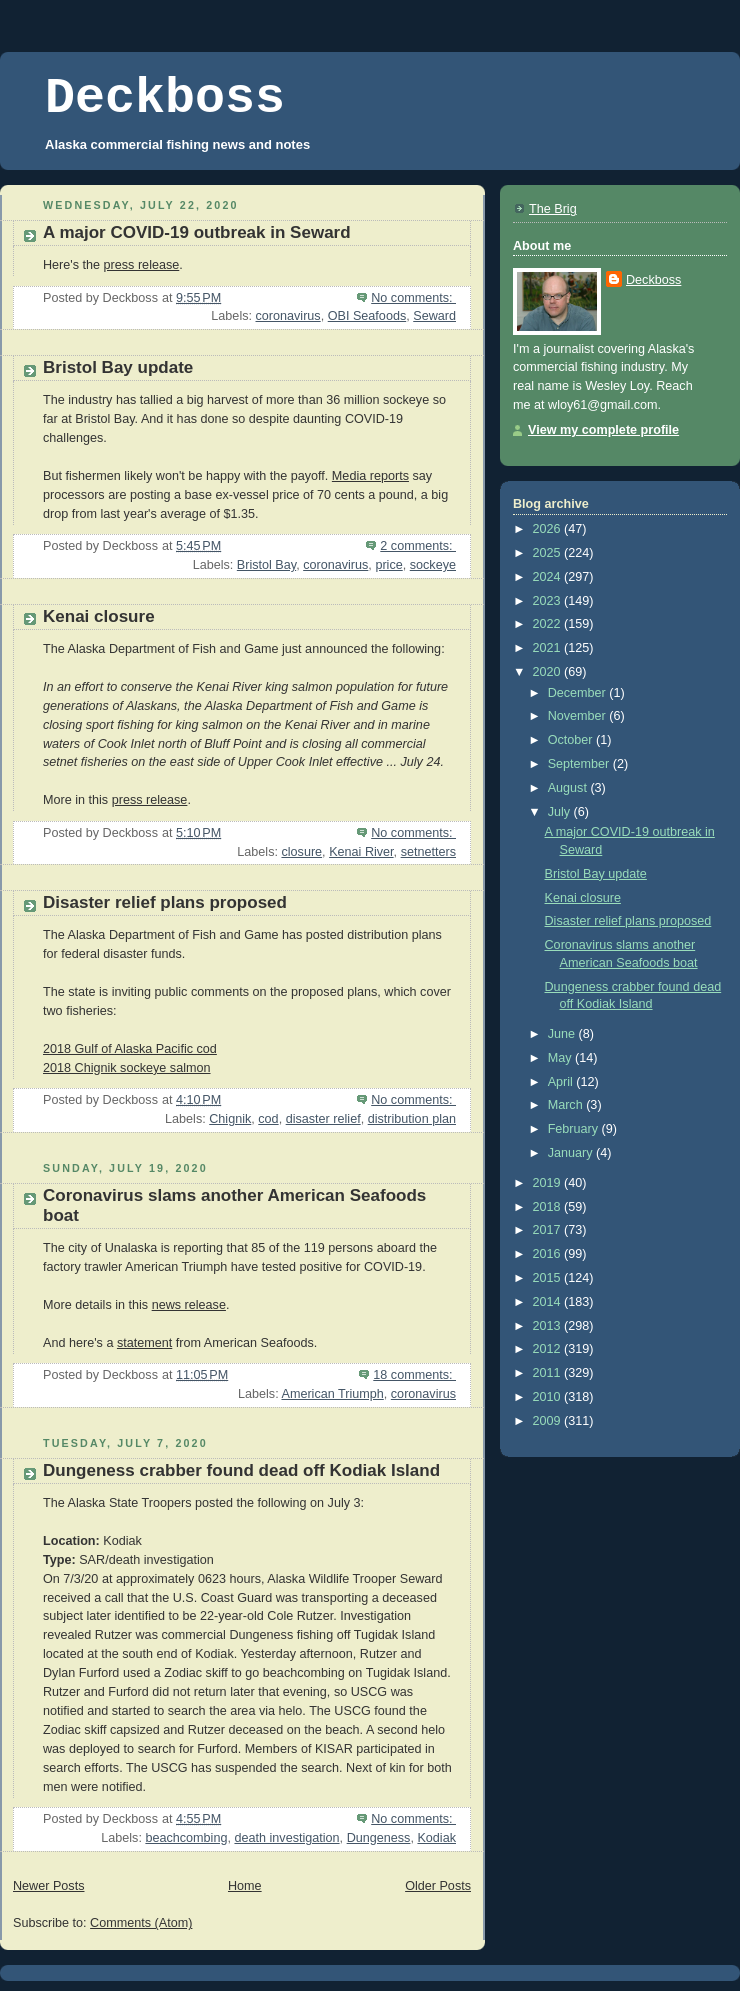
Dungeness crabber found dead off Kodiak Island (241, 1470)
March (567, 1105)
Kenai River (361, 852)
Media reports (370, 476)
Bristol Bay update (118, 367)
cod (268, 1119)
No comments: (413, 298)
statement (144, 1343)
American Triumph (332, 1394)
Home (245, 1886)
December (579, 693)
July (561, 812)
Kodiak (436, 1838)
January (572, 1153)
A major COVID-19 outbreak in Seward (197, 232)
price (388, 565)
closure (301, 852)
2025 (549, 553)
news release (189, 1305)
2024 (549, 577)
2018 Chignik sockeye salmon (127, 1068)
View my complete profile (603, 430)
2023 (549, 601)
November (579, 716)
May (561, 1058)
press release (142, 265)
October (572, 740)
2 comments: (418, 546)
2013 (549, 1326)
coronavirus (288, 316)
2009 (549, 1421)
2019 (549, 1183)
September (580, 764)
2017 (549, 1230)
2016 (549, 1254)
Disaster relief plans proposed (165, 902)
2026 (549, 529)
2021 (549, 648)
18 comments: (414, 1375)
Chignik (230, 1119)
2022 (549, 624)
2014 (549, 1302)
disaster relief (323, 1119)
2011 (549, 1373)
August (569, 788)
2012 (549, 1349)
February (575, 1129)
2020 (549, 672)
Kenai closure (99, 616)
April (562, 1082)
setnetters (428, 852)
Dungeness (379, 1838)
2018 (549, 1207)
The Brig (553, 209)
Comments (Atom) (141, 1923)
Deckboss (165, 98)
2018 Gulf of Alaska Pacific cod (130, 1049)
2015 (549, 1278)
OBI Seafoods (367, 316)
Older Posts (438, 1886)
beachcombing (186, 1838)
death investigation (286, 1838)
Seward (434, 316)
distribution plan (412, 1119)
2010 (549, 1397)
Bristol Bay (266, 565)
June (563, 1034)
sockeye (433, 565)
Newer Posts (48, 1886)
